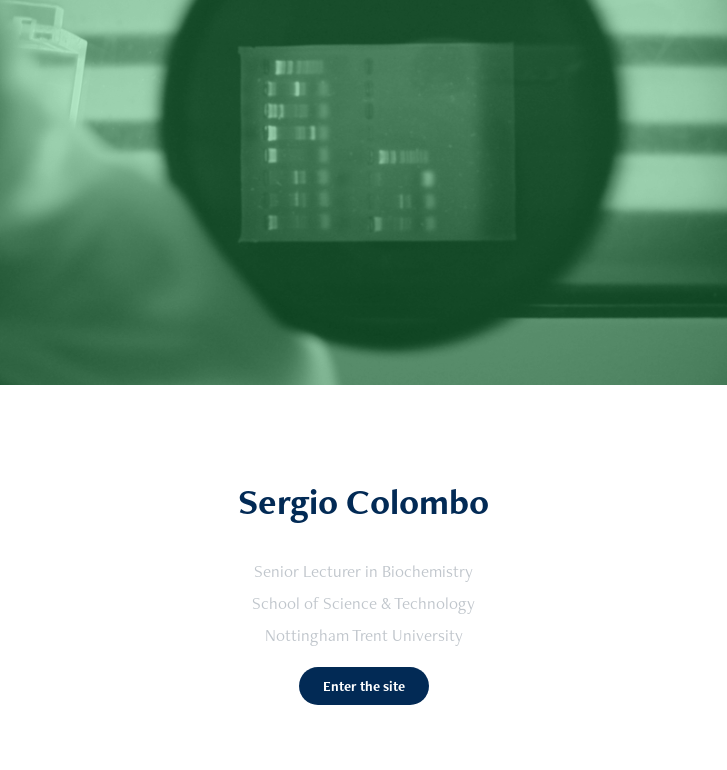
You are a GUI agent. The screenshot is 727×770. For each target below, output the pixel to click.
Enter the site (364, 686)
